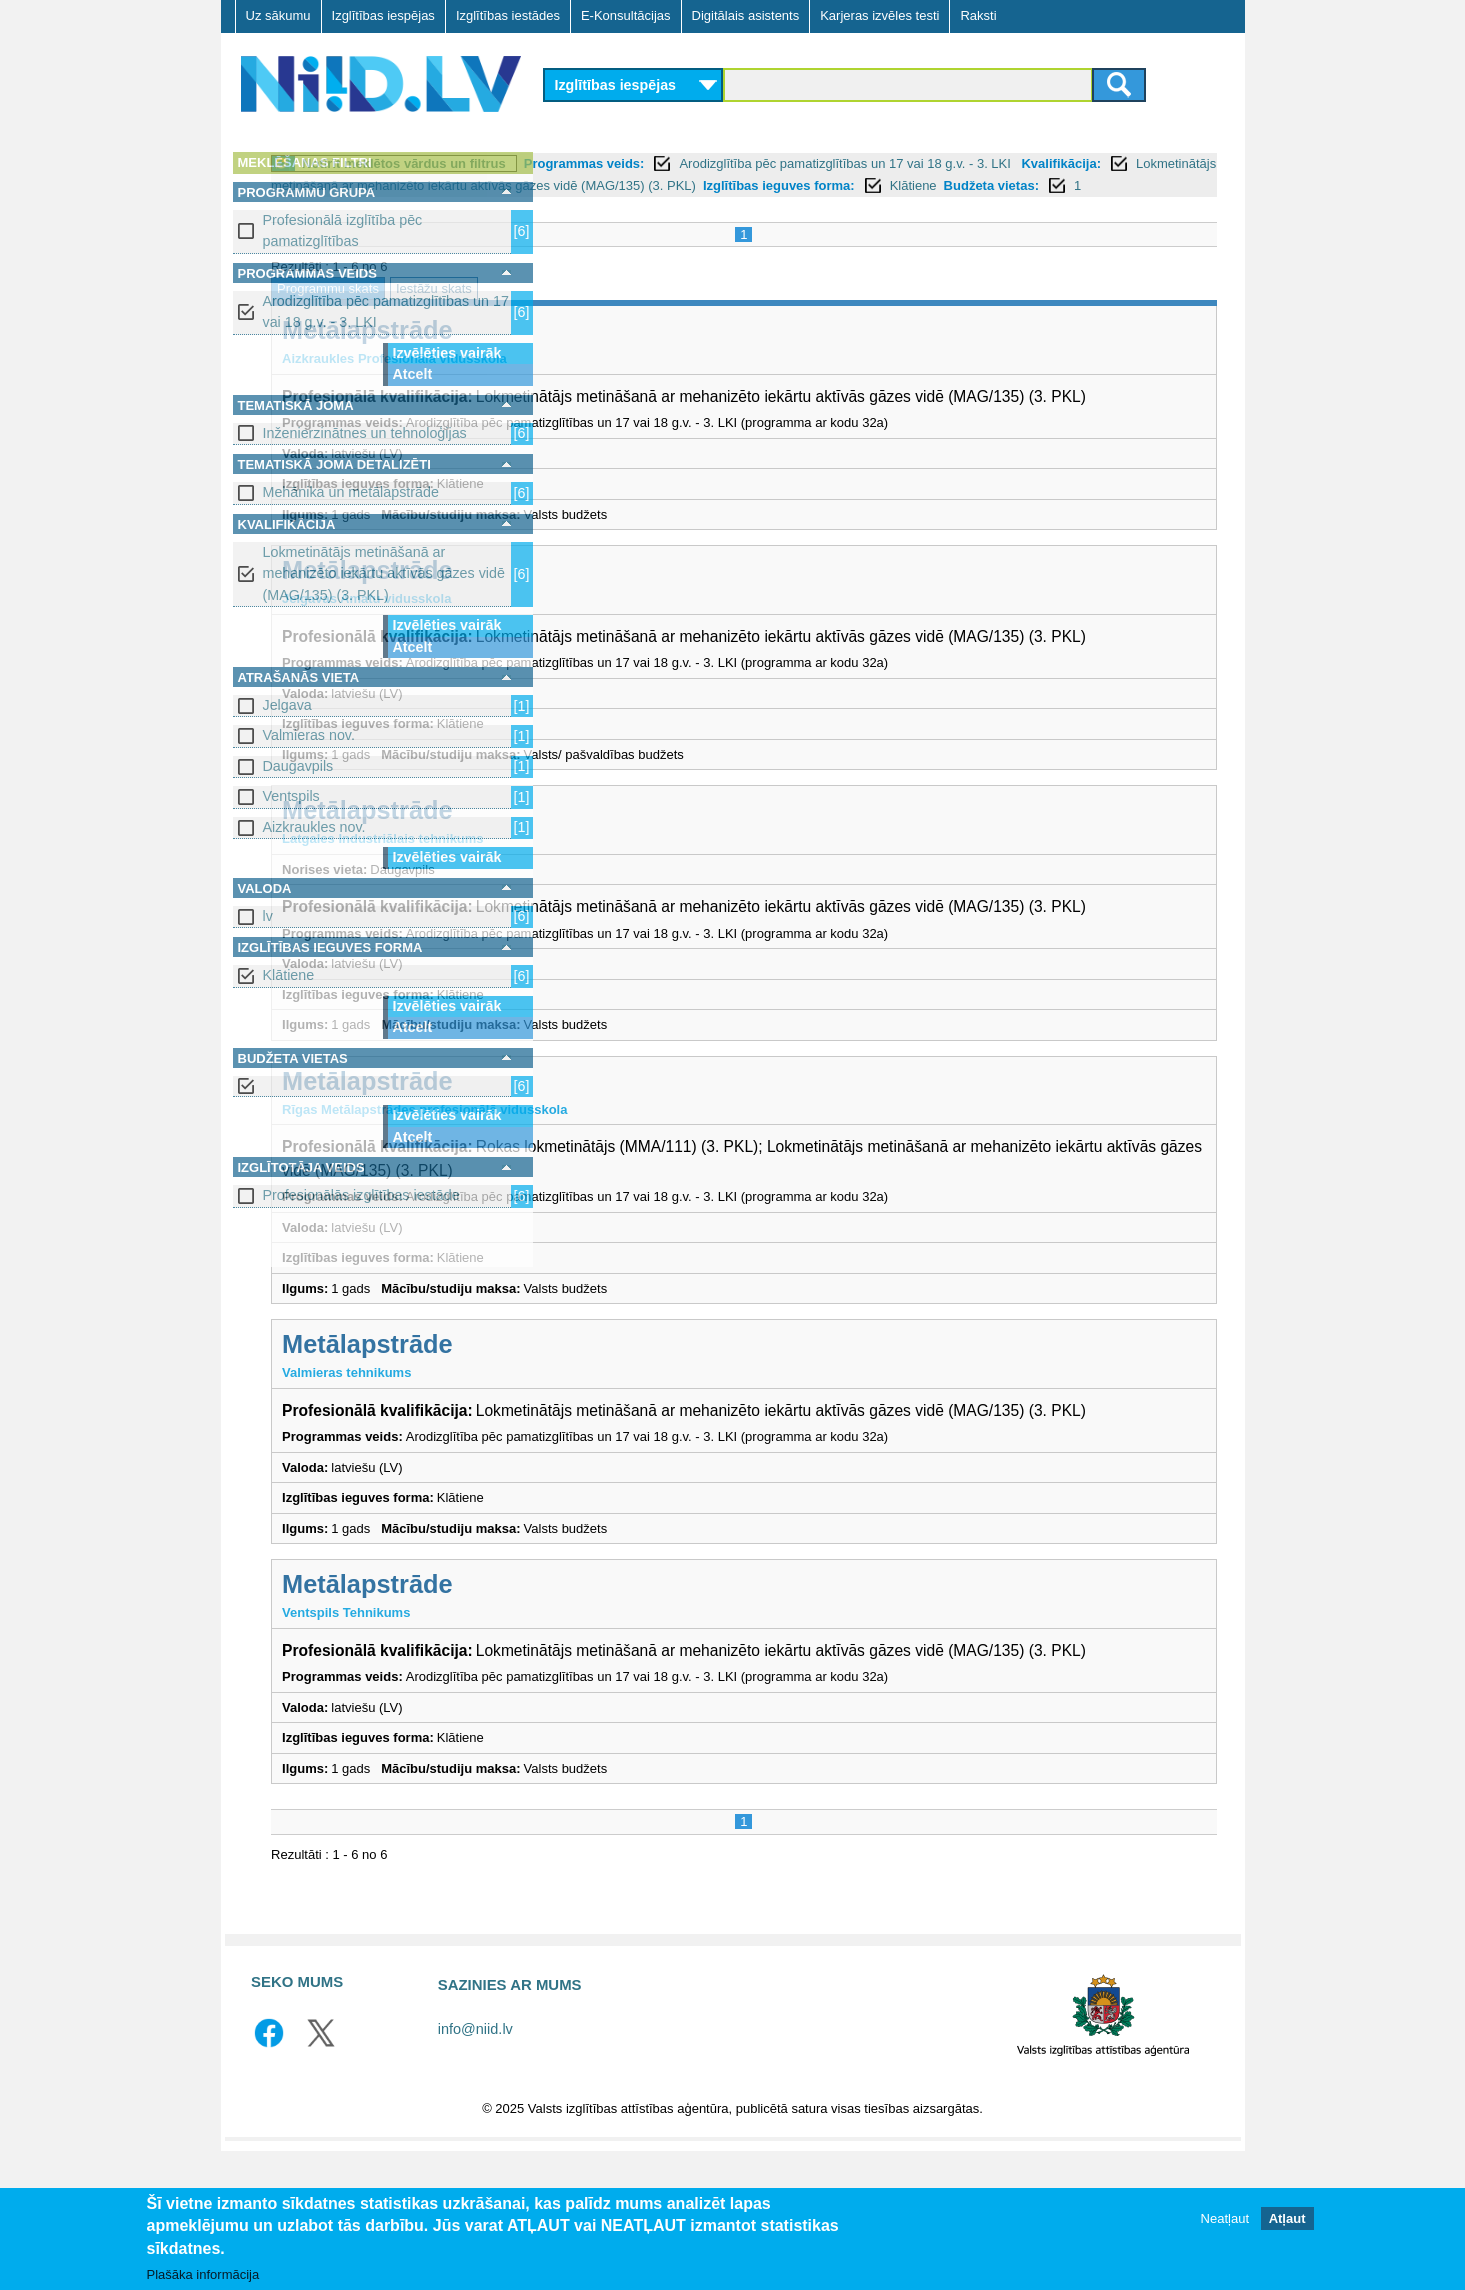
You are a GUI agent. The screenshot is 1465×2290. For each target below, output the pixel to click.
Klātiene (289, 975)
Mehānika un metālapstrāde (351, 492)
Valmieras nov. (309, 735)
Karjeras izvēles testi (879, 15)
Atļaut (1287, 2218)
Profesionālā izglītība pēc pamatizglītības (343, 230)
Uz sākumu (278, 15)
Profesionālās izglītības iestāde (361, 1195)
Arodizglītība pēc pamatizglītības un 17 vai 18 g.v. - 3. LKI (386, 311)
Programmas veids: (861, 163)
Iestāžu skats (711, 310)
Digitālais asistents (746, 15)
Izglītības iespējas (383, 15)
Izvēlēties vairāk (447, 353)
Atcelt (413, 374)
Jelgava (287, 705)
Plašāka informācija (203, 2274)
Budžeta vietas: (891, 207)
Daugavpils (298, 766)
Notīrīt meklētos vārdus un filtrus (682, 163)
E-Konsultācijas (626, 15)
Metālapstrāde (645, 352)
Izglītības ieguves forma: (679, 207)
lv (268, 916)
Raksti (978, 15)
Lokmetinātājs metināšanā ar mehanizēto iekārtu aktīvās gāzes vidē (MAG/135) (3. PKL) (384, 573)
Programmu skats (606, 310)
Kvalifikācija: (683, 185)
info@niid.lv (475, 2168)
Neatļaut (1225, 2218)
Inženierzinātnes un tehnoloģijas (365, 433)
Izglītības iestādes (508, 15)
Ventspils (291, 796)
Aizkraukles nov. (314, 827)
